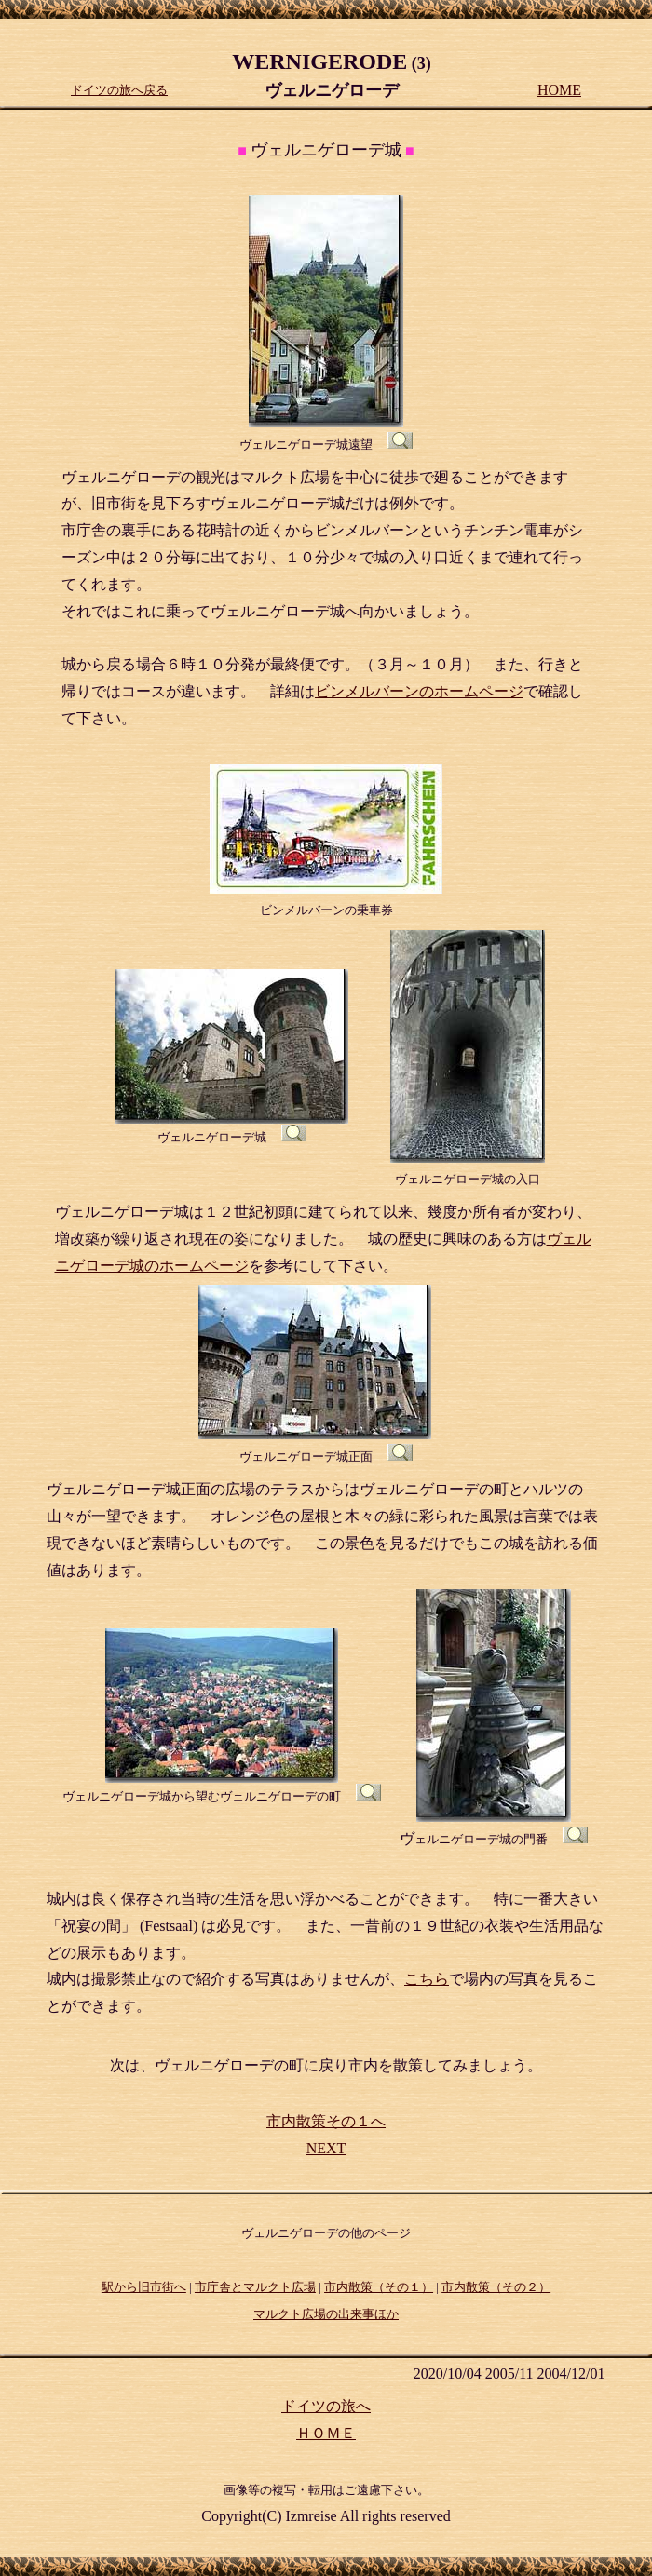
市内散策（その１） (378, 2287)
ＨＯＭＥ (326, 2433)
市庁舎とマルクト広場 (255, 2287)
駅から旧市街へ (144, 2287)
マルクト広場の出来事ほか (326, 2314)
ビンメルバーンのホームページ (419, 691)
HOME (559, 90)
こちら (426, 1979)
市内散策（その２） (495, 2287)
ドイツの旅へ (326, 2406)
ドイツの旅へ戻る (119, 90)
